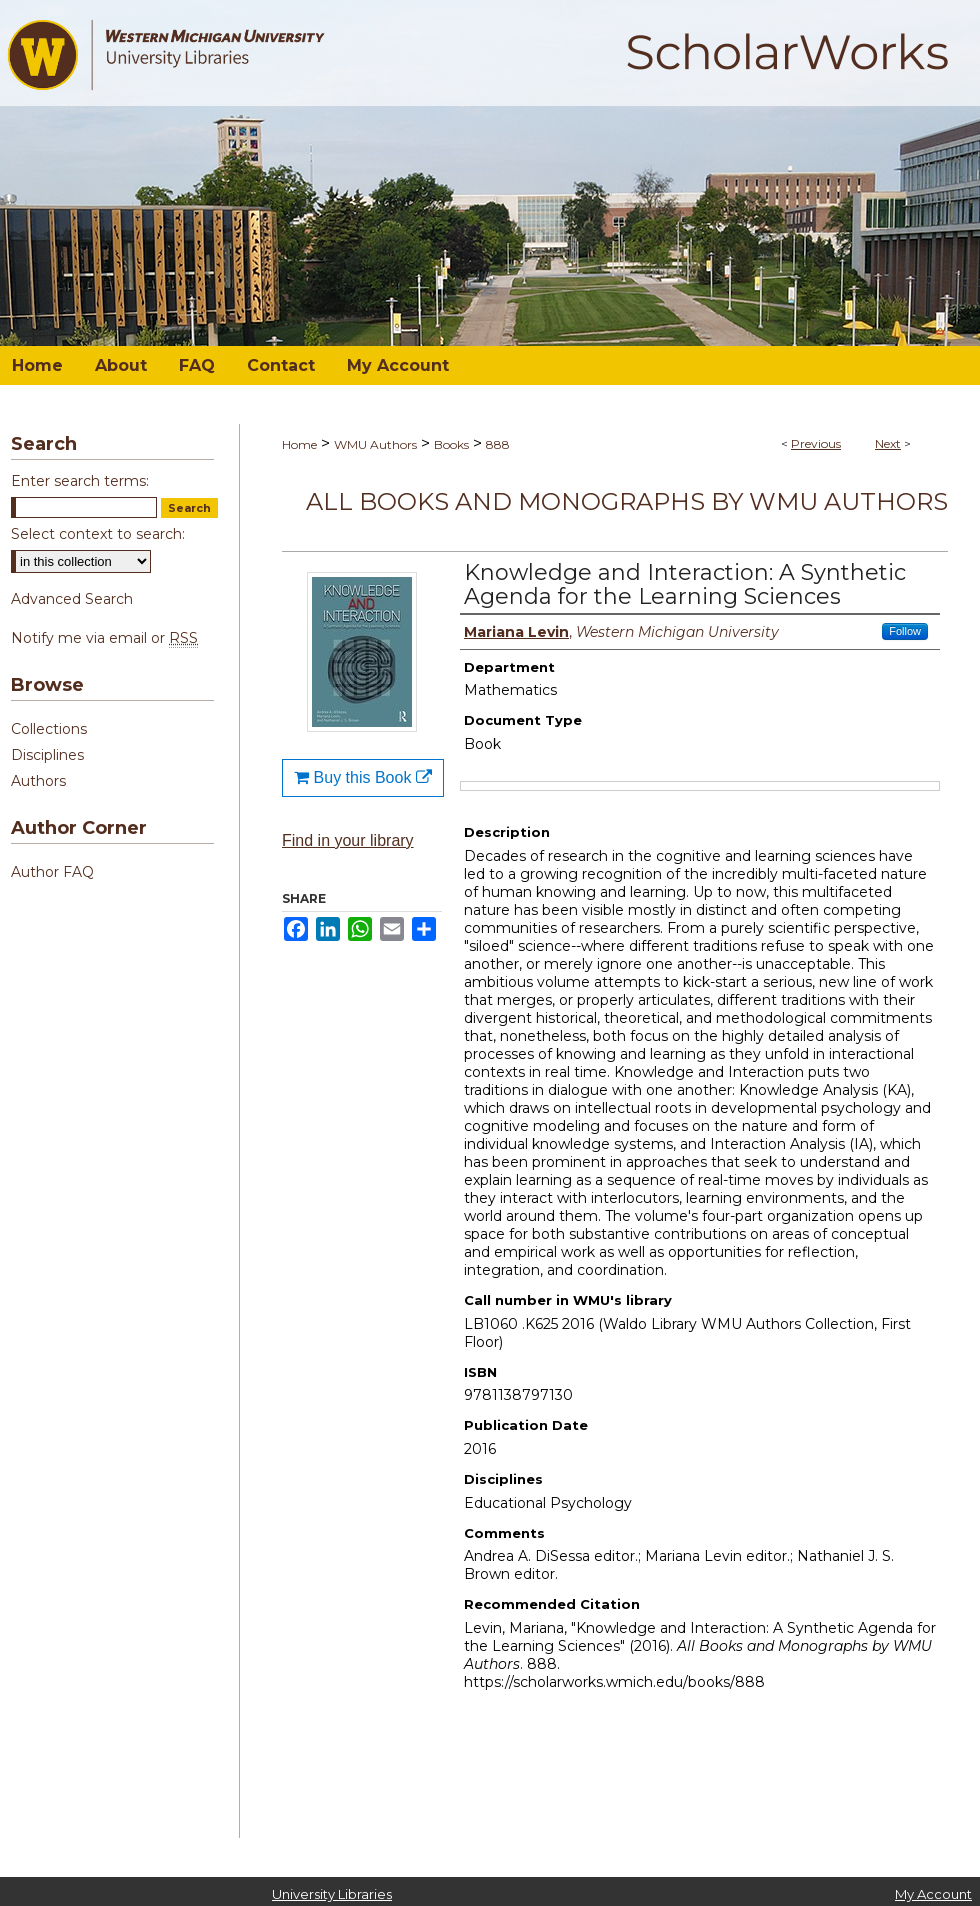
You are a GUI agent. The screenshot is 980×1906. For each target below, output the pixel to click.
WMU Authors (375, 444)
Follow (905, 631)
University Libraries (332, 1894)
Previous (816, 443)
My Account (933, 1894)
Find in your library (348, 840)
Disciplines (47, 755)
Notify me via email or (104, 638)
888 (498, 444)
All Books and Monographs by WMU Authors (627, 501)
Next (888, 443)
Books (451, 444)
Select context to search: (98, 534)
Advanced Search (72, 599)
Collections (49, 729)
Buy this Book (363, 777)
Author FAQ (52, 872)
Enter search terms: (80, 481)
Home (299, 444)
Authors (38, 781)
